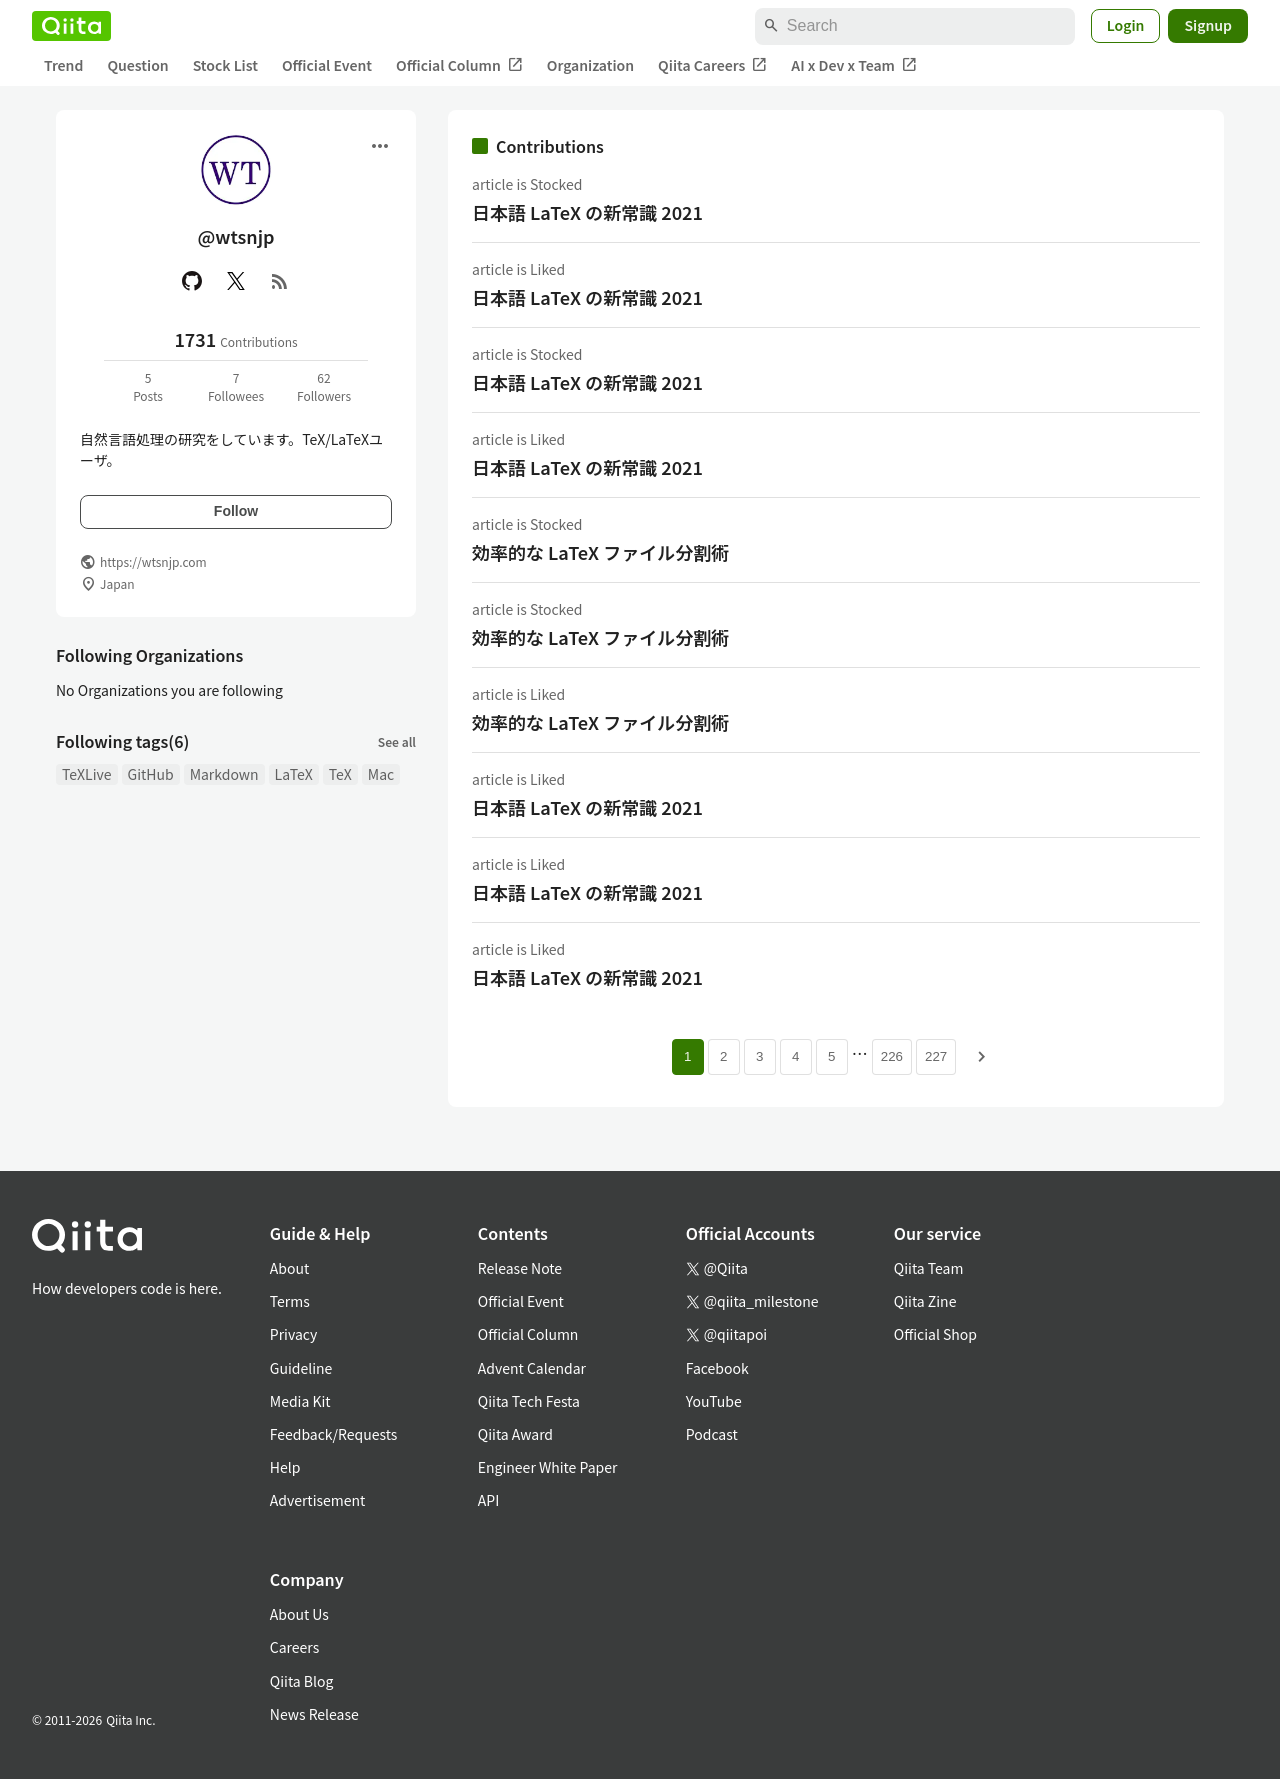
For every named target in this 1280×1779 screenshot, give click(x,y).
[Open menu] (380, 146)
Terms (290, 1301)
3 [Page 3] (759, 1056)
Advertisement (318, 1500)
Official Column (459, 65)
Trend (63, 65)
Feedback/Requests (334, 1434)
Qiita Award (515, 1434)
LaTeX (294, 774)
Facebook (717, 1368)
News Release (314, 1714)
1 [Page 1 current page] (687, 1056)
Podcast (712, 1434)
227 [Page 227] (936, 1056)
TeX (340, 774)
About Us (299, 1614)
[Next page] (982, 1057)
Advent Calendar (532, 1368)
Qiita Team (929, 1268)
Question (137, 65)
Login (1126, 25)
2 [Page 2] (723, 1056)
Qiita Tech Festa (529, 1401)
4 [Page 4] (795, 1056)
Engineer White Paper (548, 1467)
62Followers (324, 386)
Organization (590, 65)
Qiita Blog (302, 1681)
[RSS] (280, 281)
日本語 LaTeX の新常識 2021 (587, 212)
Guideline (301, 1368)
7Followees (236, 386)
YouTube (714, 1401)
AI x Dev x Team (854, 65)
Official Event (327, 65)
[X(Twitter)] (236, 281)
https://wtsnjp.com (153, 561)
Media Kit (300, 1401)
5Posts (148, 386)
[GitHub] (192, 281)
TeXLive (87, 774)
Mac (381, 774)
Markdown (224, 774)
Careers (294, 1647)
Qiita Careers (712, 65)
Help (285, 1467)
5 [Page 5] (831, 1056)
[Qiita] (71, 26)
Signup (1208, 25)
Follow (236, 511)
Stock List (225, 65)
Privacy (293, 1334)
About (289, 1268)
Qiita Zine (925, 1301)
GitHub (151, 774)
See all (397, 741)
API (488, 1500)
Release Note (520, 1268)
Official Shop (935, 1334)
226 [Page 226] (892, 1056)
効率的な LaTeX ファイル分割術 (600, 552)
